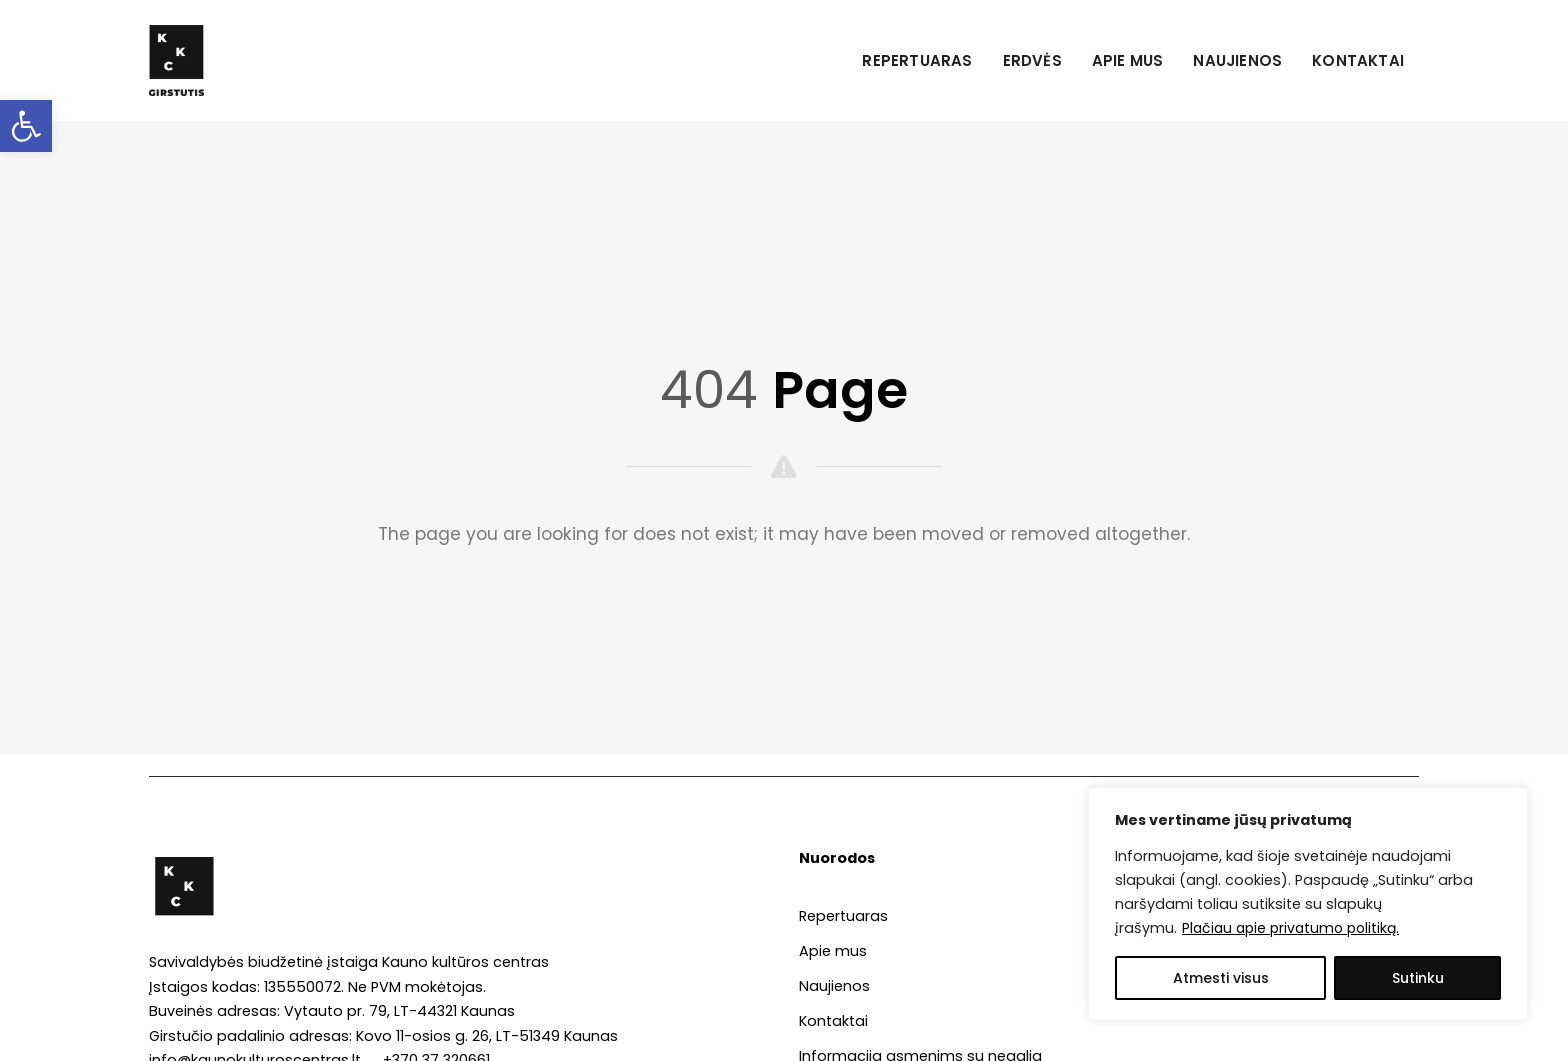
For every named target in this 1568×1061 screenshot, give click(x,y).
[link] (26, 126)
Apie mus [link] (1128, 60)
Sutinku (1418, 978)
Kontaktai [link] (1358, 60)
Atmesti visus (1221, 978)
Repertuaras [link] (917, 60)
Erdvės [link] (1032, 60)
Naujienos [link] (1237, 60)
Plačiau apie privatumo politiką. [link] (1290, 928)
